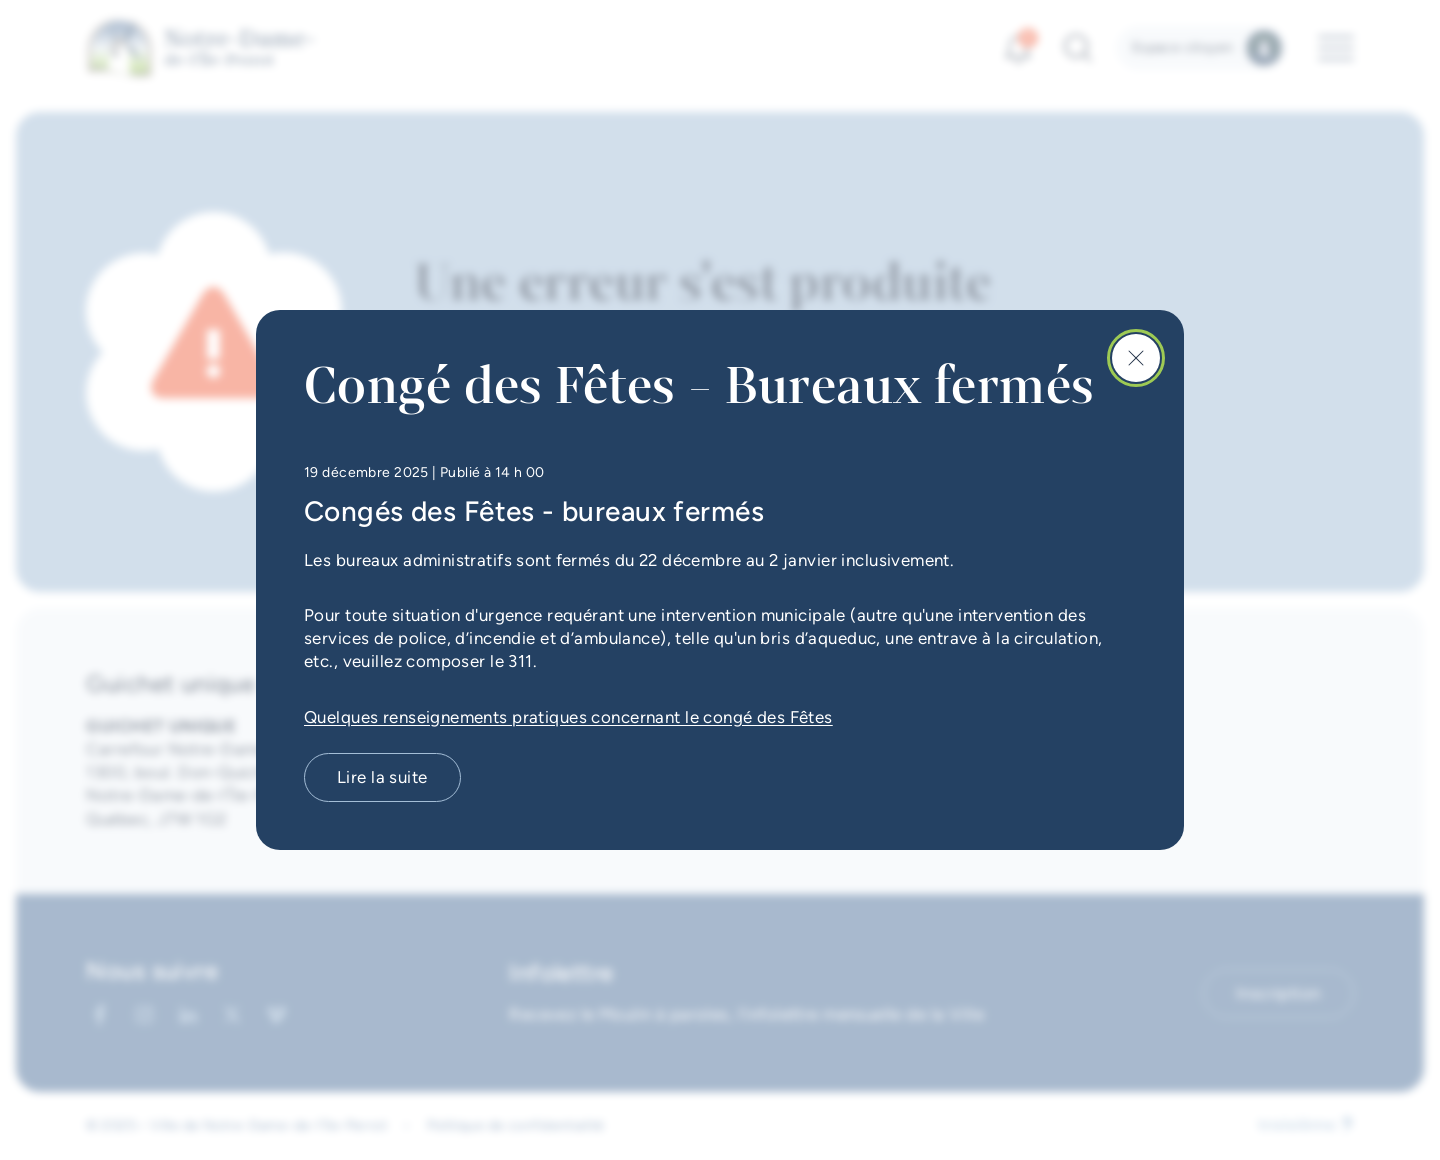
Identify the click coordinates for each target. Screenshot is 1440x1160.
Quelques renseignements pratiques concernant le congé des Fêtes (568, 717)
